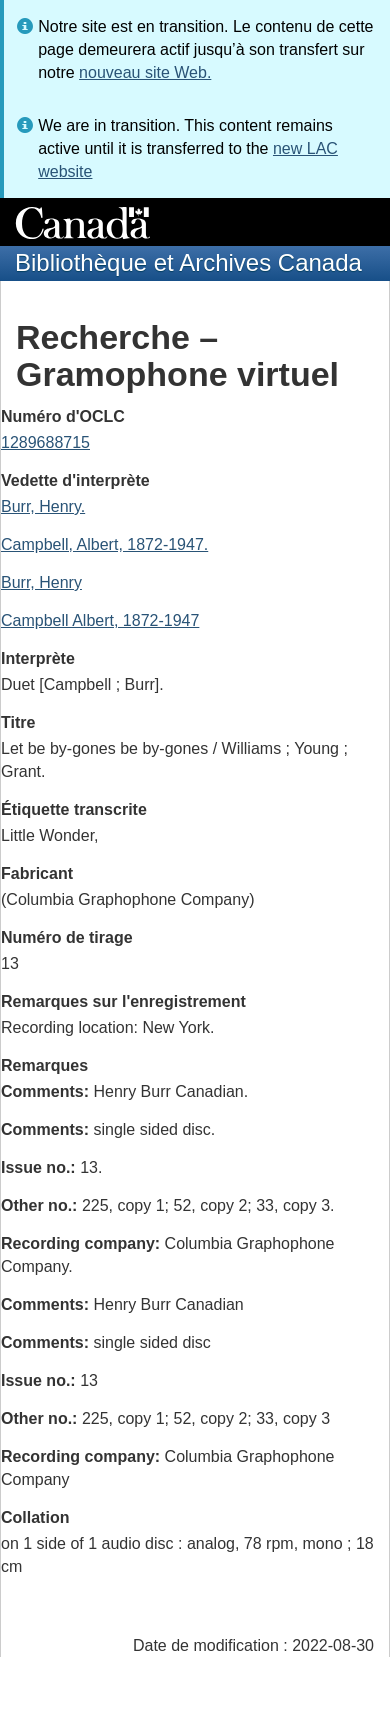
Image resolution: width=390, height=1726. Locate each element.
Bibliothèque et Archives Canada (188, 262)
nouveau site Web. (145, 72)
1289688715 (45, 442)
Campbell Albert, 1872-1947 (100, 620)
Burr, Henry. (43, 506)
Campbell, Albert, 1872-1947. (104, 544)
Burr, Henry (41, 582)
